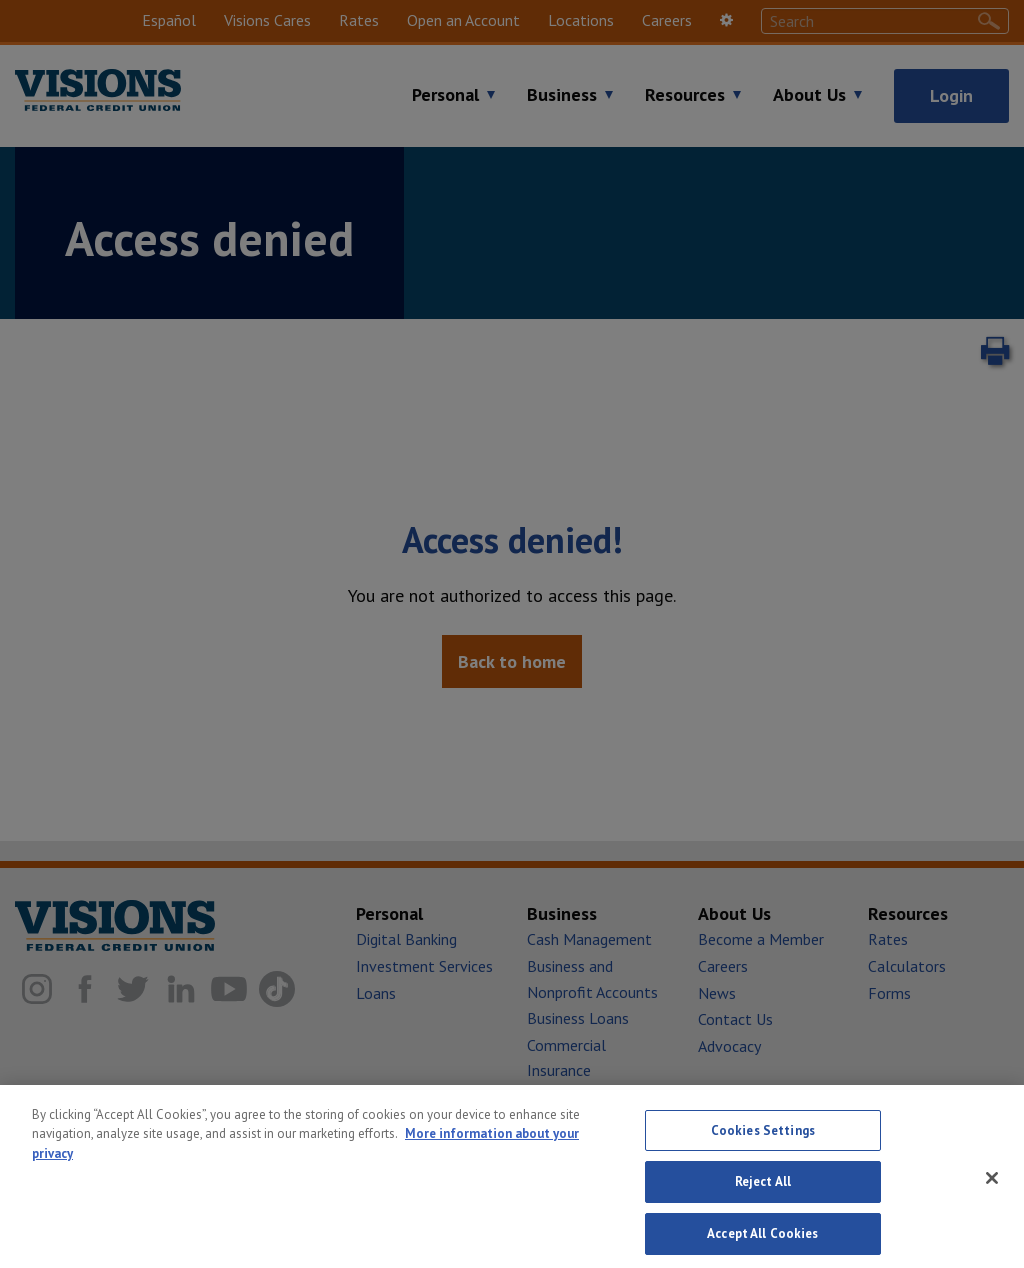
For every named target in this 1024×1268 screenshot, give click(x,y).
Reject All (763, 1195)
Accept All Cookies (762, 1246)
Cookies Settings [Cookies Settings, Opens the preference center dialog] (763, 1143)
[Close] (992, 1191)
